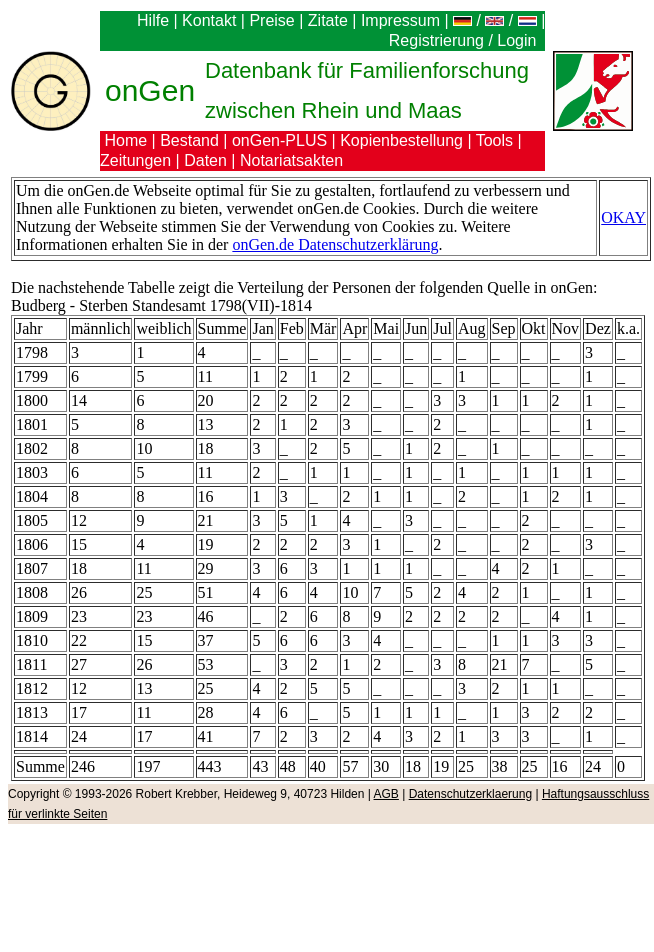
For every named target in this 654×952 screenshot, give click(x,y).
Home (125, 140)
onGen (150, 90)
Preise (271, 20)
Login (519, 40)
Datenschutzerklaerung (470, 794)
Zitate (328, 20)
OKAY (623, 217)
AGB (386, 794)
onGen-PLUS (279, 140)
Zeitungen (135, 160)
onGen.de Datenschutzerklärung (335, 244)
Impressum (400, 20)
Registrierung (436, 40)
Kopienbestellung (401, 140)
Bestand (189, 140)
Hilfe (153, 20)
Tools (494, 140)
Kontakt (209, 20)
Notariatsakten (291, 160)
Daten (205, 160)
